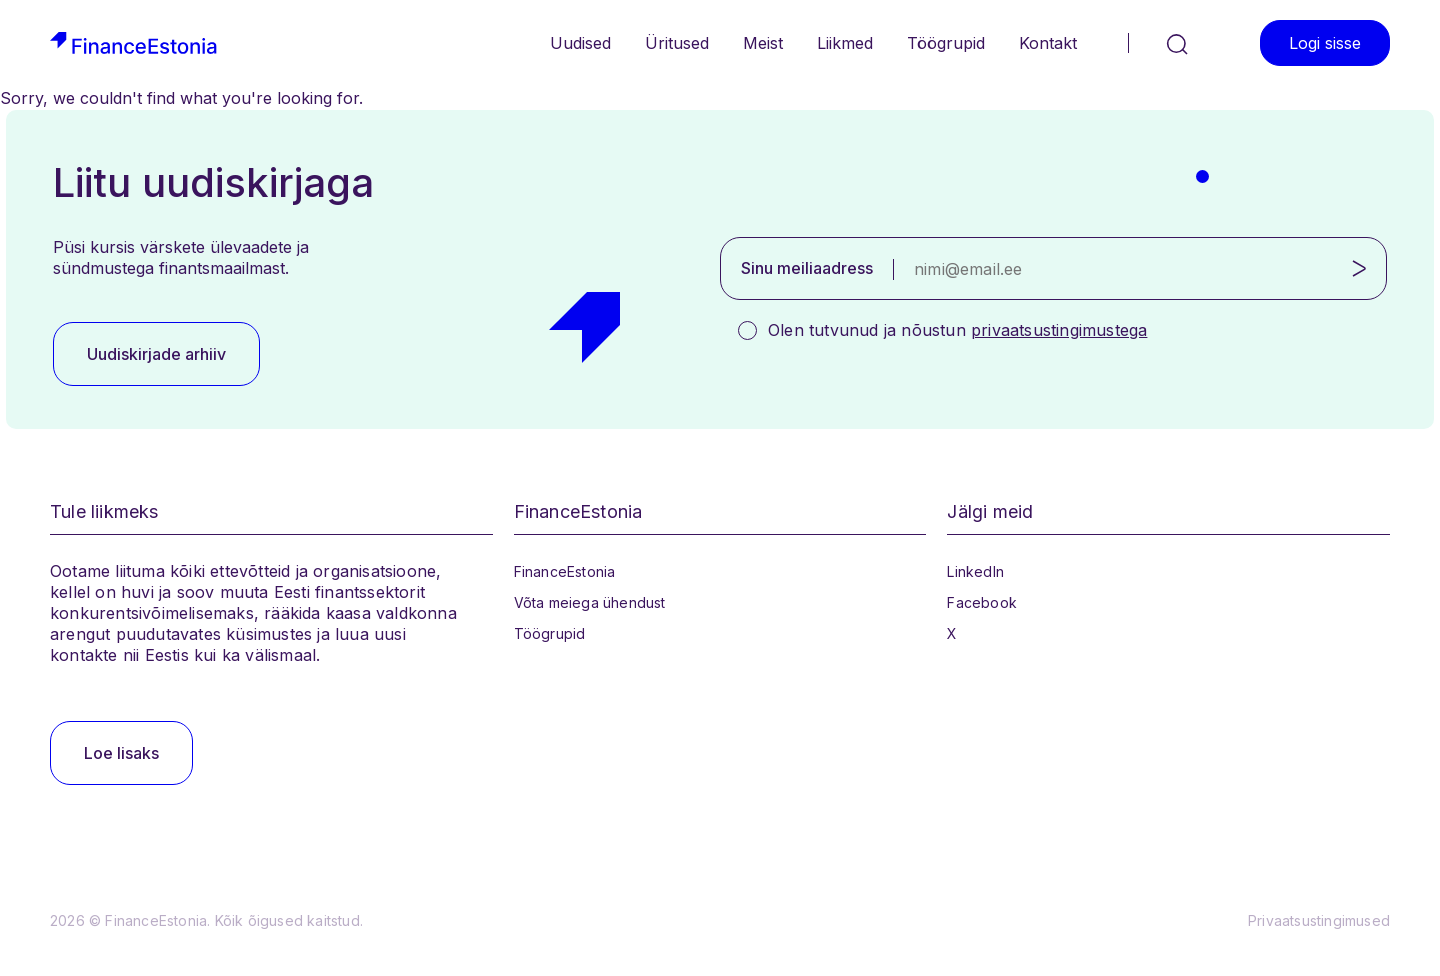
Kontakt (1048, 43)
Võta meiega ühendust (590, 602)
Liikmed (845, 43)
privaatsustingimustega (1059, 330)
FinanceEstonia (565, 571)
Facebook (982, 602)
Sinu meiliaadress (807, 268)
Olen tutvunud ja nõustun (957, 330)
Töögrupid (946, 43)
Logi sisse (1325, 43)
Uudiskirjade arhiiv (156, 354)
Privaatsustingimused (1319, 920)
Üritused (677, 43)
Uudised (580, 43)
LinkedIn (975, 571)
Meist (763, 43)
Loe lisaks (121, 753)
